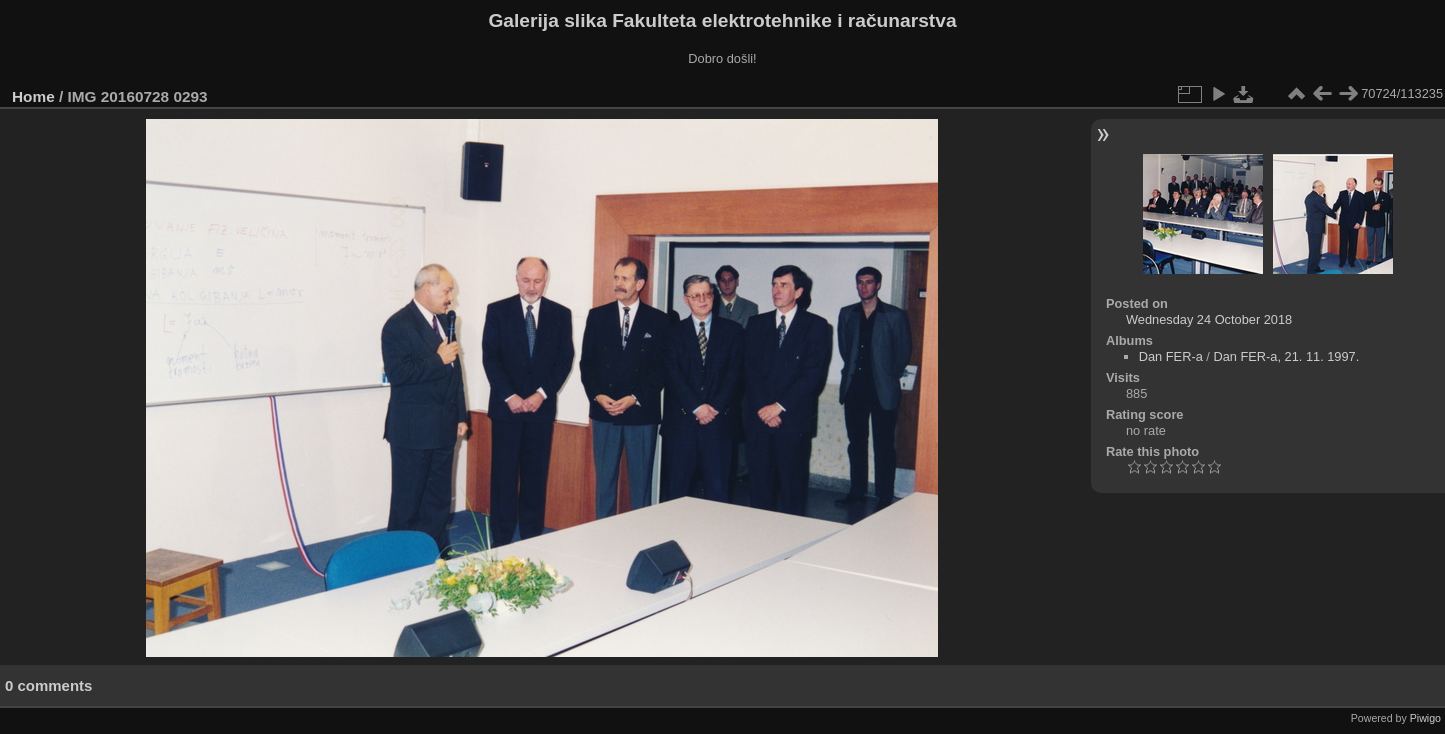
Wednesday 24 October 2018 (1209, 319)
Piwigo (1425, 718)
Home (33, 96)
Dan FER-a (1171, 356)
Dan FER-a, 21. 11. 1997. (1286, 356)
